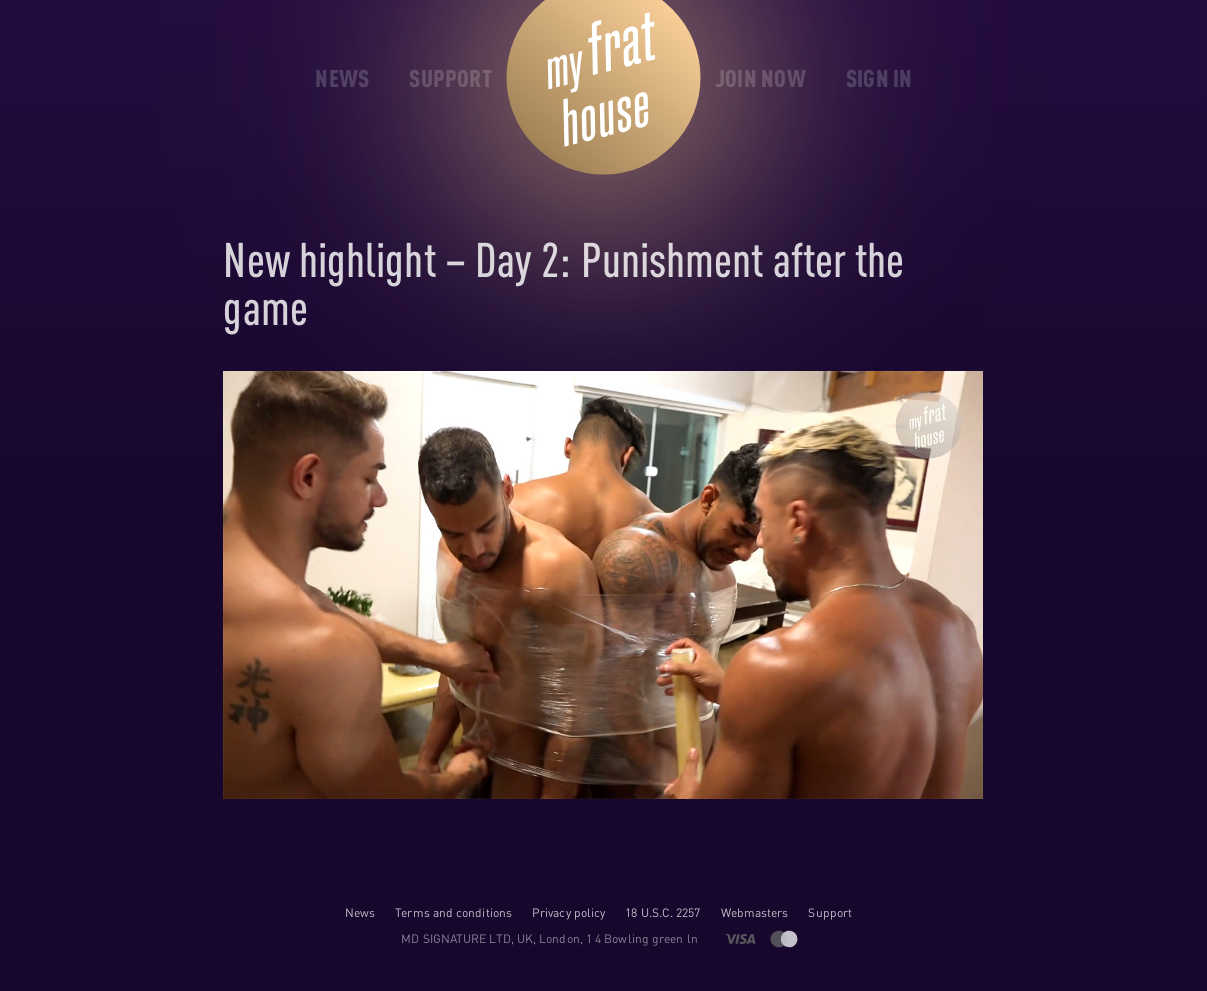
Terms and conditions (453, 912)
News (360, 912)
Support (830, 912)
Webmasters (755, 912)
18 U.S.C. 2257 (662, 912)
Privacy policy (568, 912)
